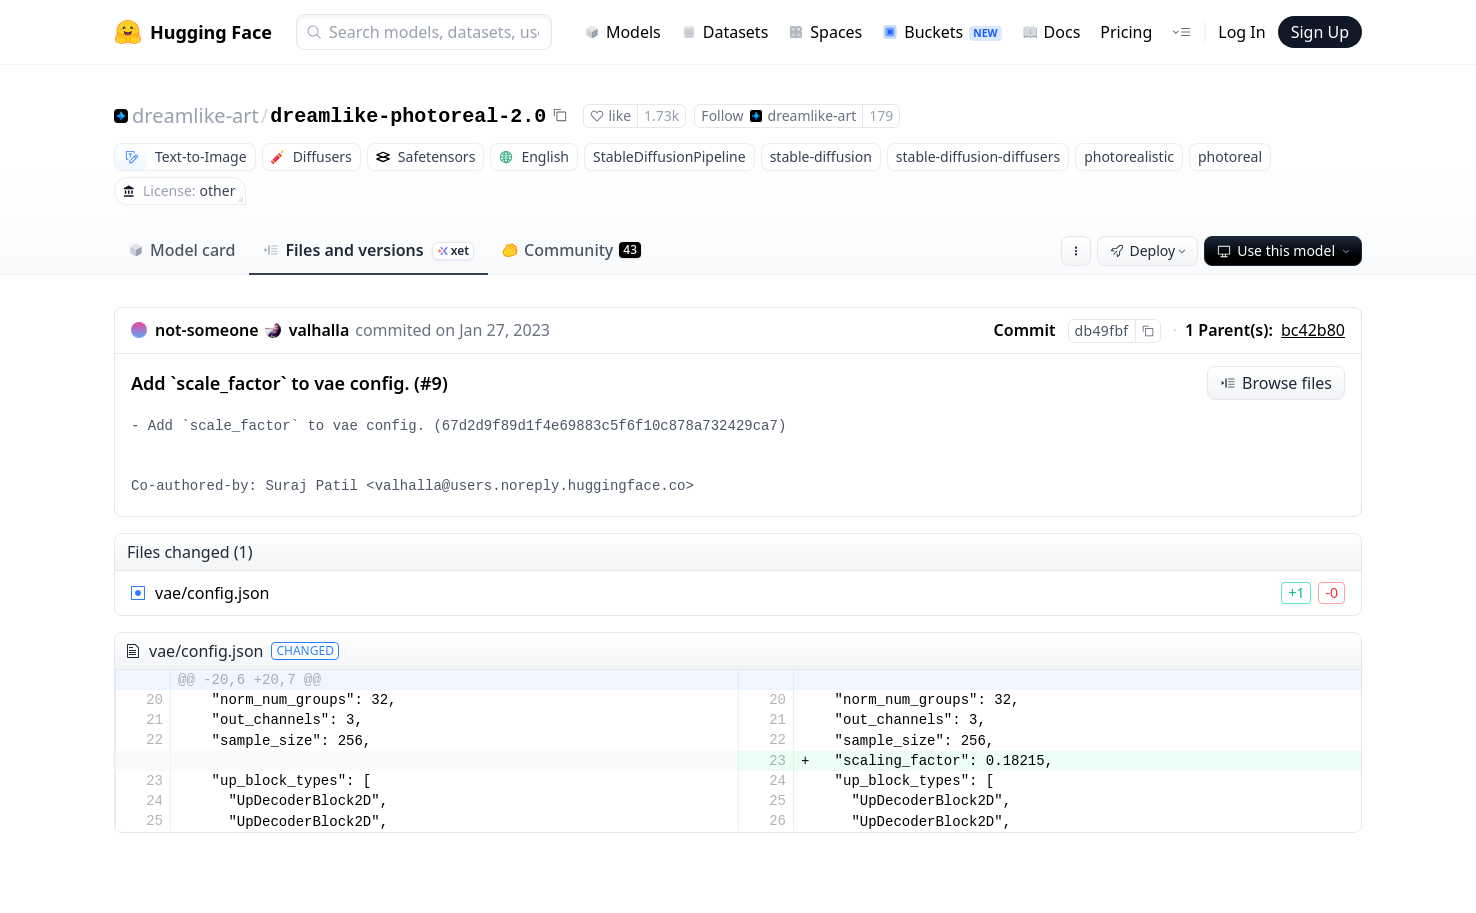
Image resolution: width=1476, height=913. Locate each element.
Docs (1051, 32)
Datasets (725, 32)
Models (622, 32)
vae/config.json (212, 593)
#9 (431, 383)
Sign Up (1320, 32)
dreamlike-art (195, 115)
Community (571, 250)
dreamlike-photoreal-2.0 (408, 116)
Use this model (1285, 250)
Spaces (825, 32)
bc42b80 (1313, 330)
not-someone (207, 330)
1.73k (661, 115)
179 (881, 115)
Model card (181, 250)
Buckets (941, 32)
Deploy (1150, 250)
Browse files (1276, 383)
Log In (1241, 32)
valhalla (319, 330)
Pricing (1126, 32)
